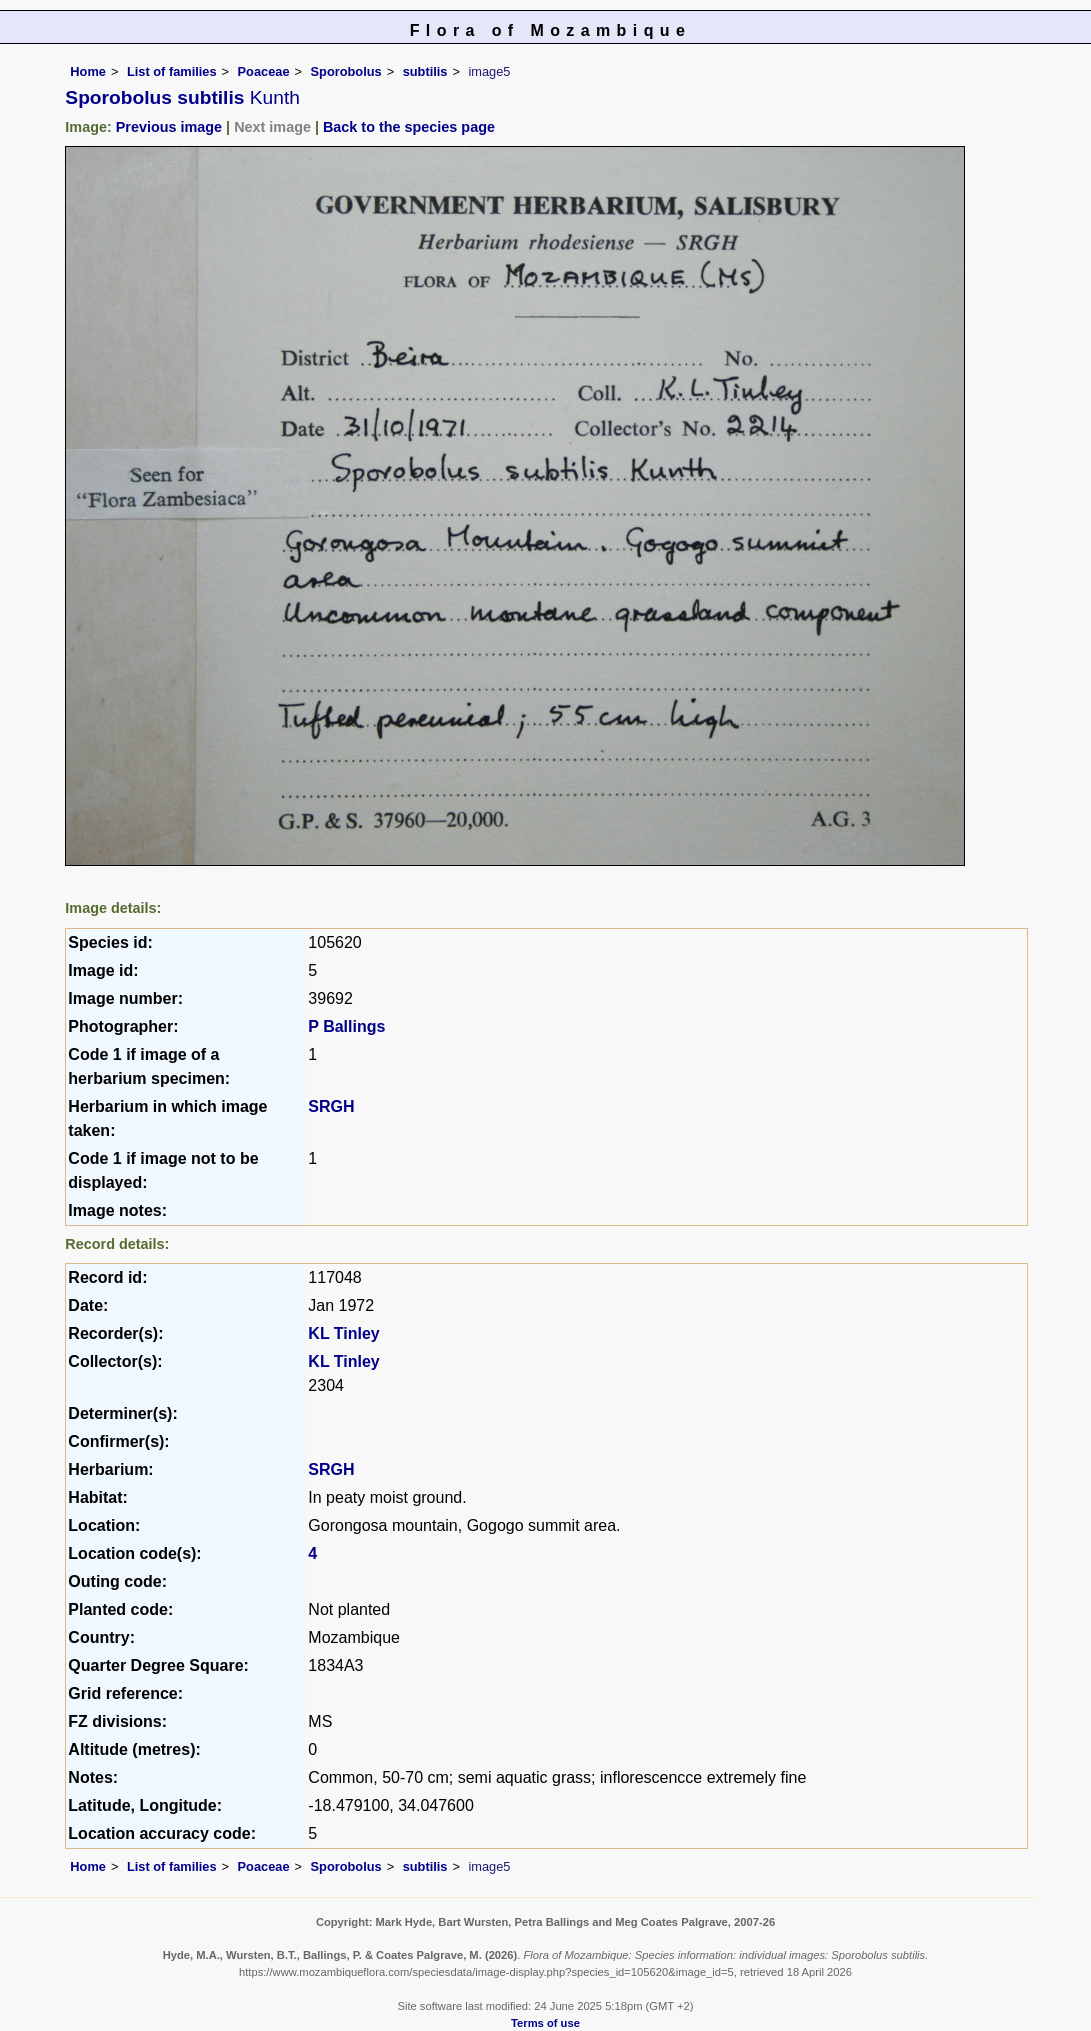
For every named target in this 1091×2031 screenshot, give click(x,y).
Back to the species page (409, 127)
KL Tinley (343, 1333)
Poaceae (264, 71)
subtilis (425, 71)
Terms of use (545, 2023)
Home (88, 71)
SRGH (331, 1106)
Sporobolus (346, 71)
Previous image (169, 127)
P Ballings (346, 1026)
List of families (172, 71)
